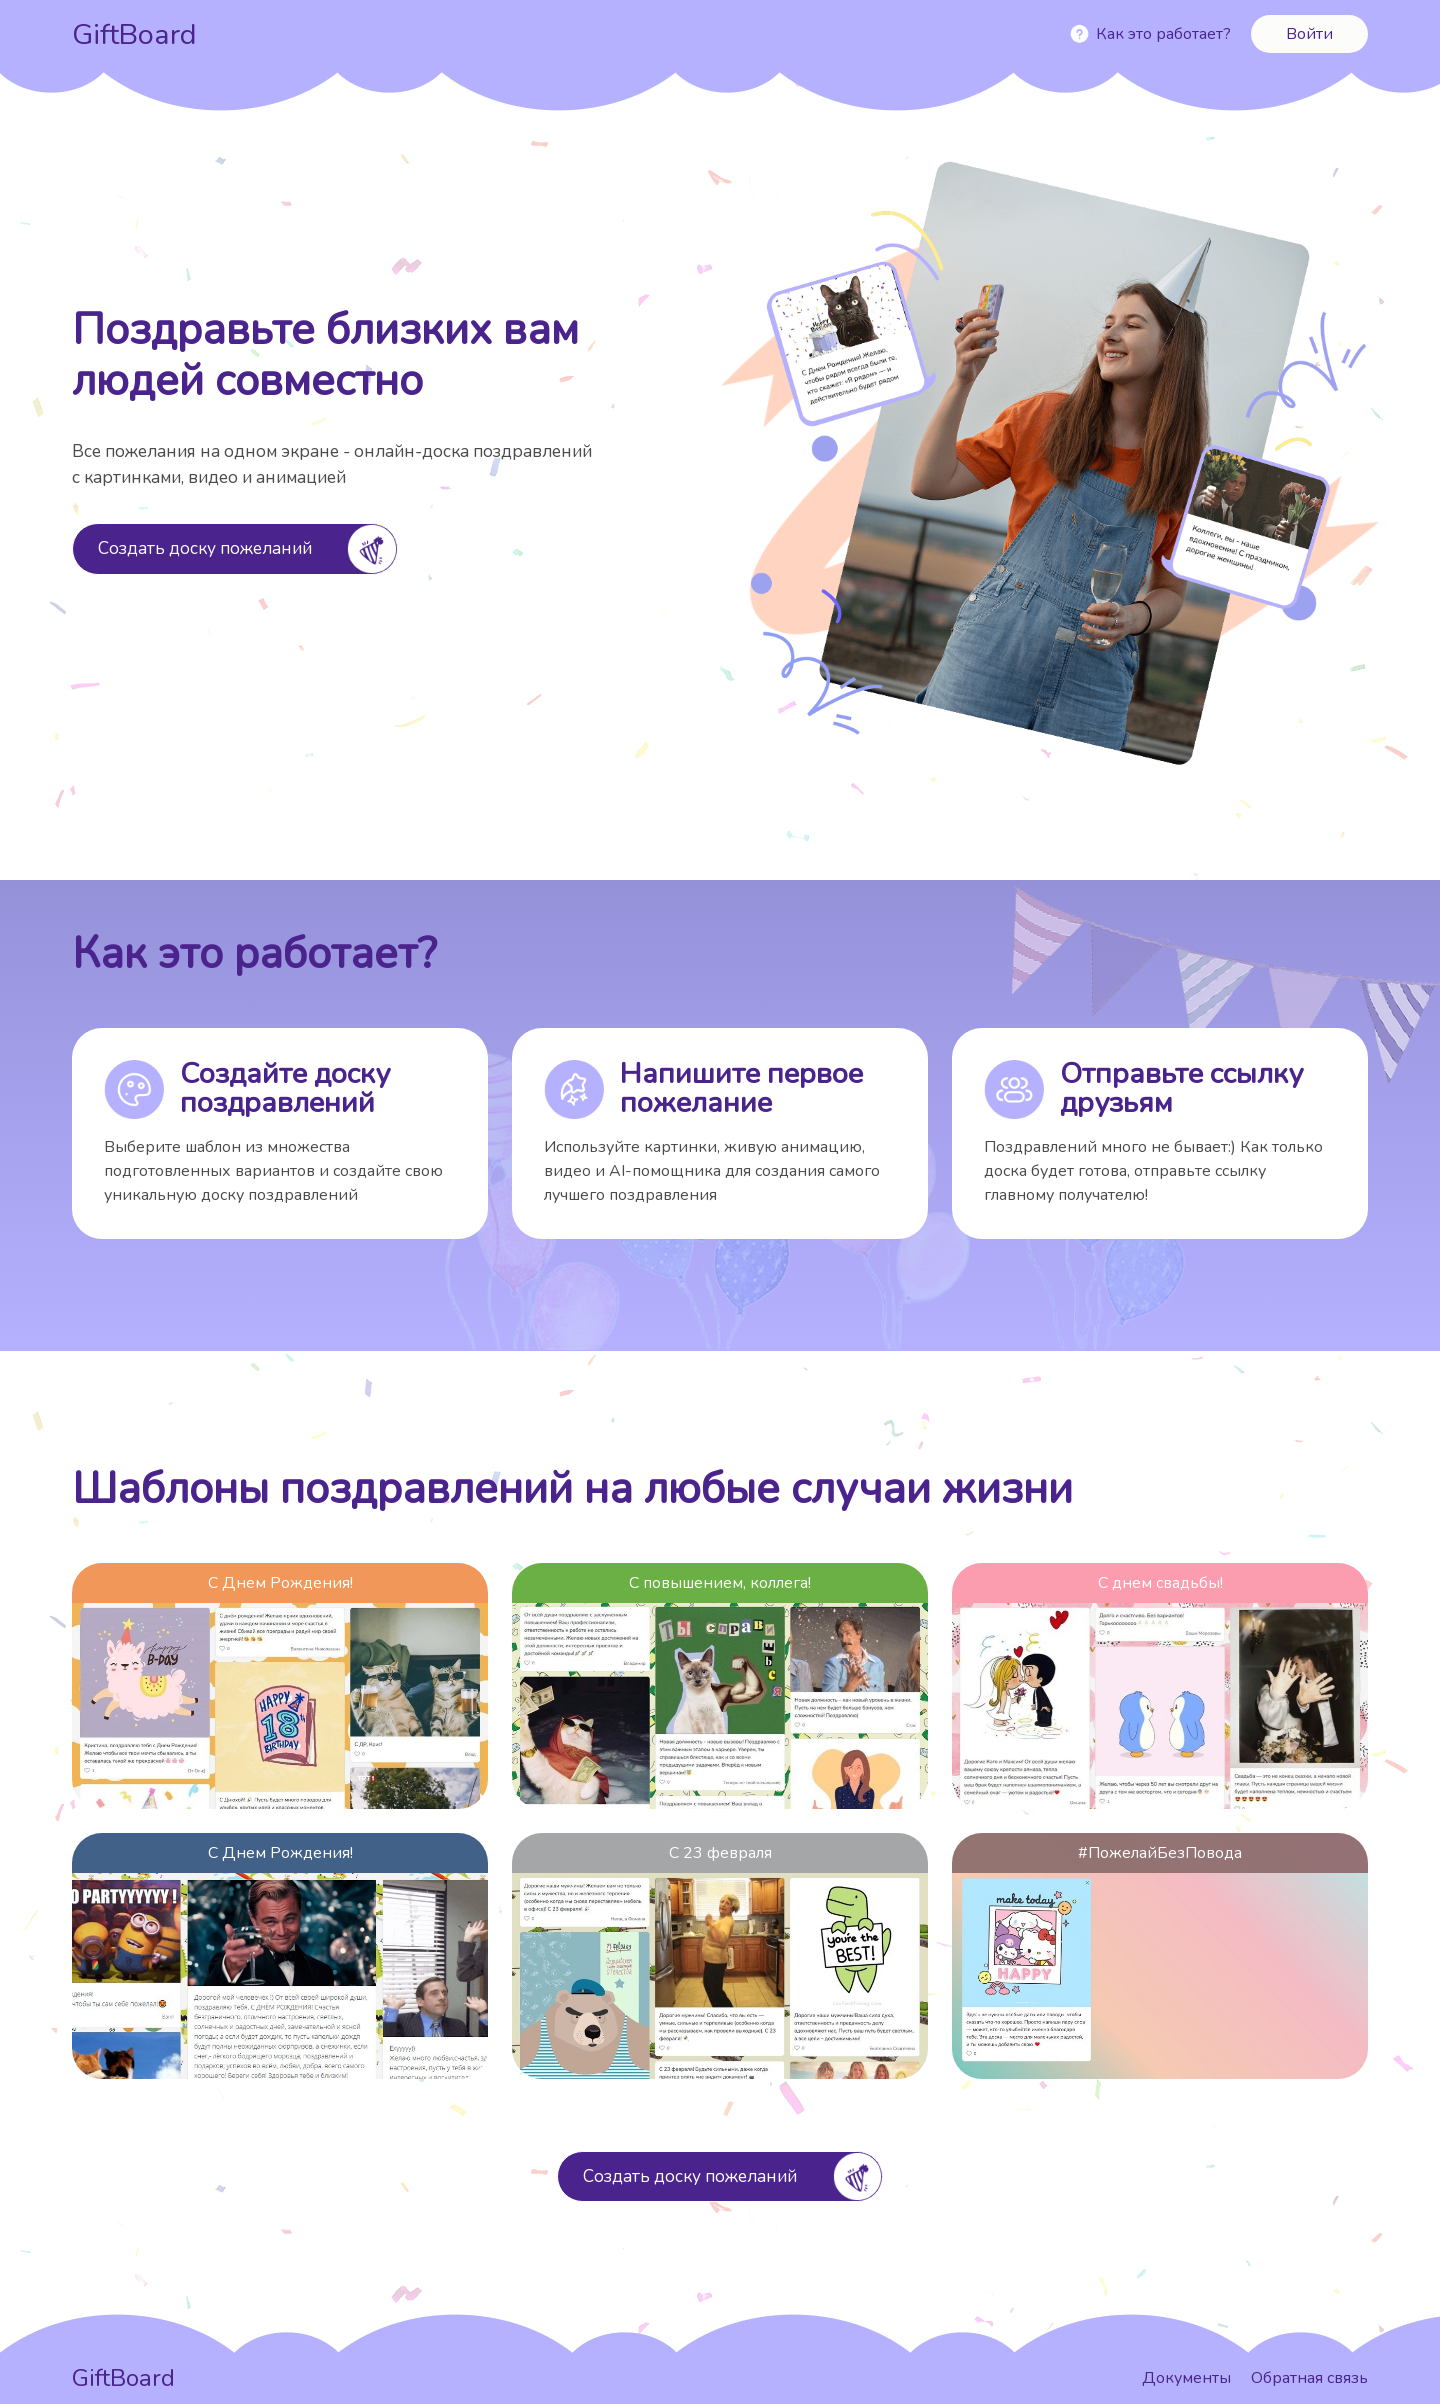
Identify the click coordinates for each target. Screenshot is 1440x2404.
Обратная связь (1309, 2378)
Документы (1188, 2378)
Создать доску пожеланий (205, 548)
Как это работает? (1163, 34)
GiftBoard (134, 34)
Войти (1309, 34)
